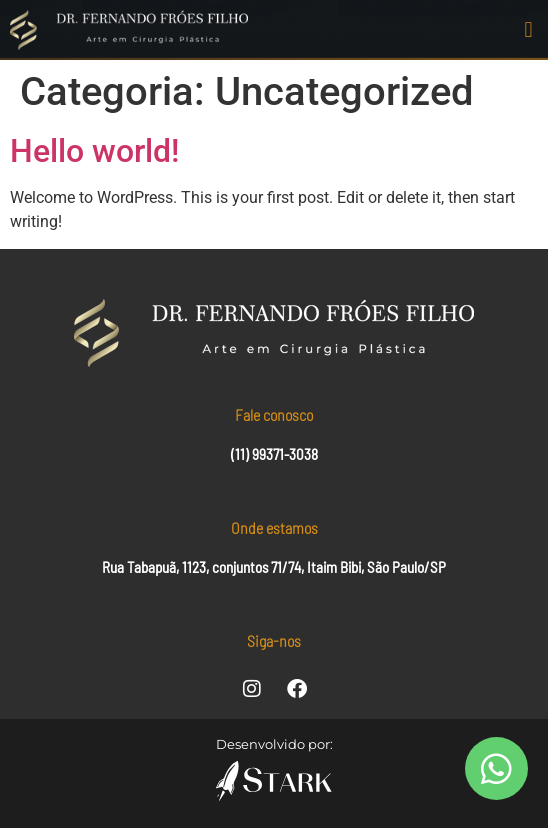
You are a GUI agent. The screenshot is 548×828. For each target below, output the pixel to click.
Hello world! (94, 151)
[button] (528, 30)
